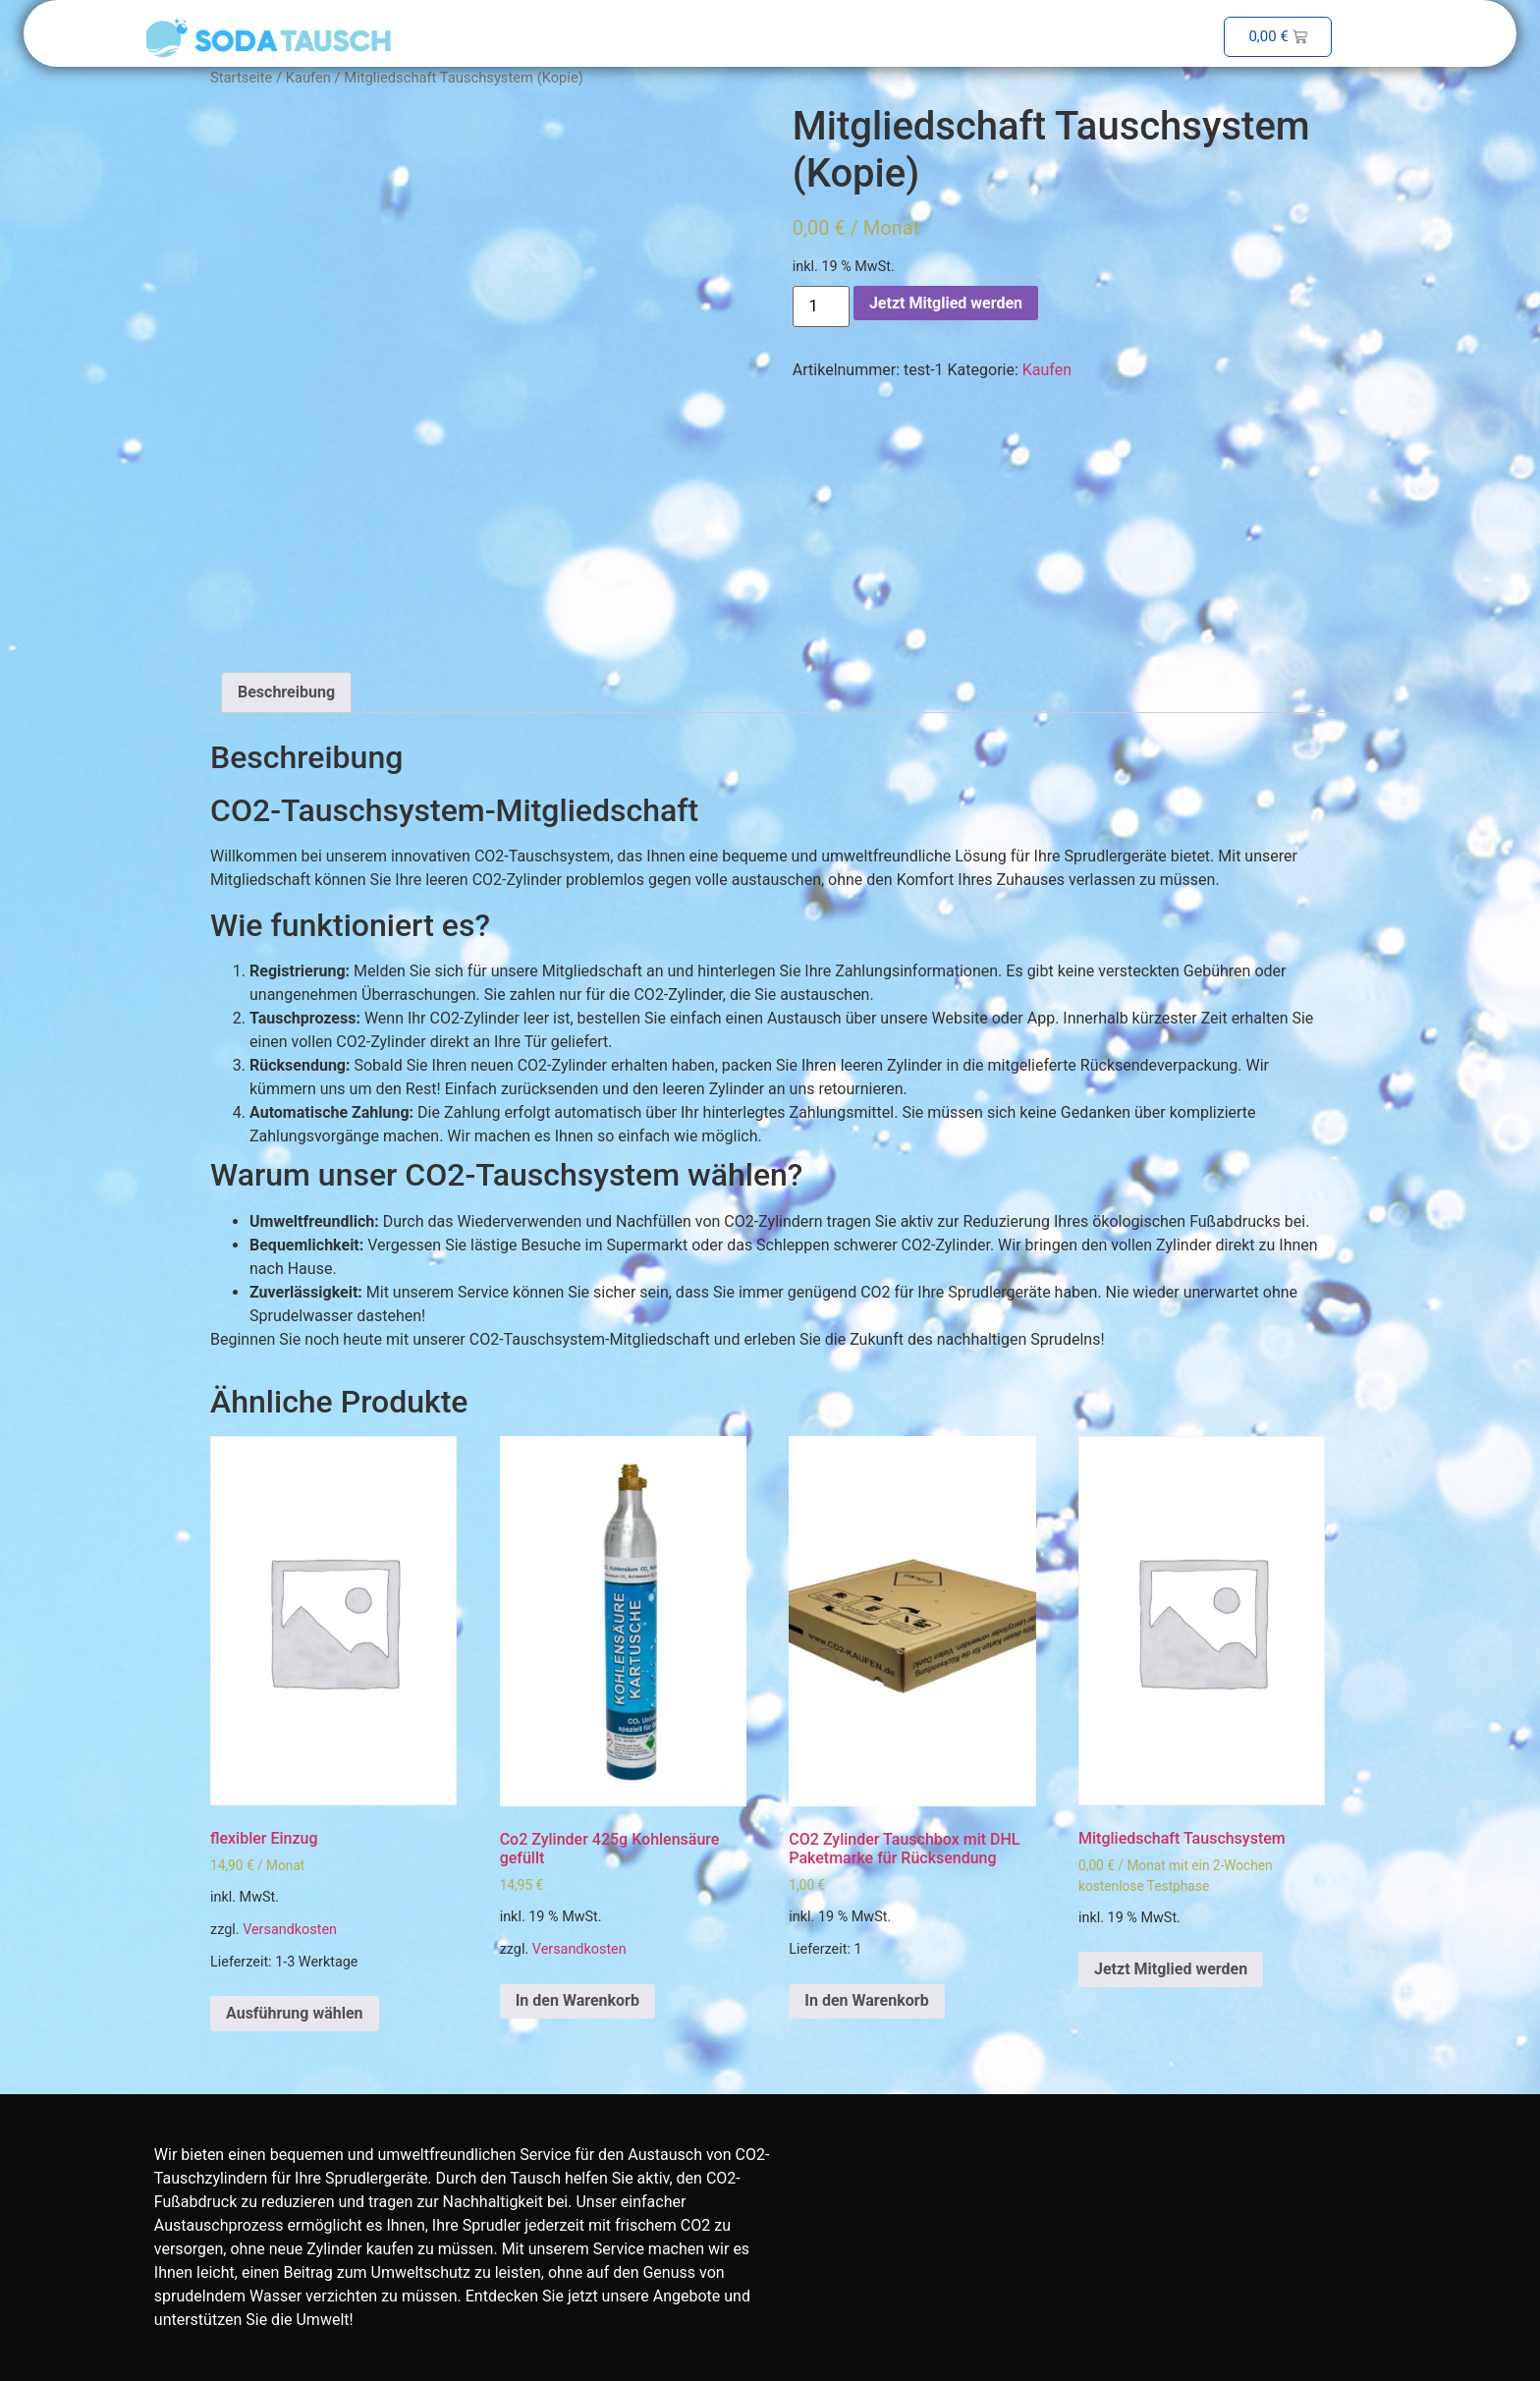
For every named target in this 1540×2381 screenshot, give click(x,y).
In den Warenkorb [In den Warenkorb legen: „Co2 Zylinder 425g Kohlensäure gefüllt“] (577, 2000)
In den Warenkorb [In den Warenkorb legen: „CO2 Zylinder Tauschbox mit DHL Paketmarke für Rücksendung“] (866, 2000)
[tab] (286, 692)
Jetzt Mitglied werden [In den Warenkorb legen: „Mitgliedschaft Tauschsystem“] (1170, 1969)
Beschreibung (286, 692)
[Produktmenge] (821, 306)
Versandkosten (290, 1929)
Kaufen (308, 77)
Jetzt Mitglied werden (945, 303)
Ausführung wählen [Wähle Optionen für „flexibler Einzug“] (294, 2013)
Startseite (241, 77)
